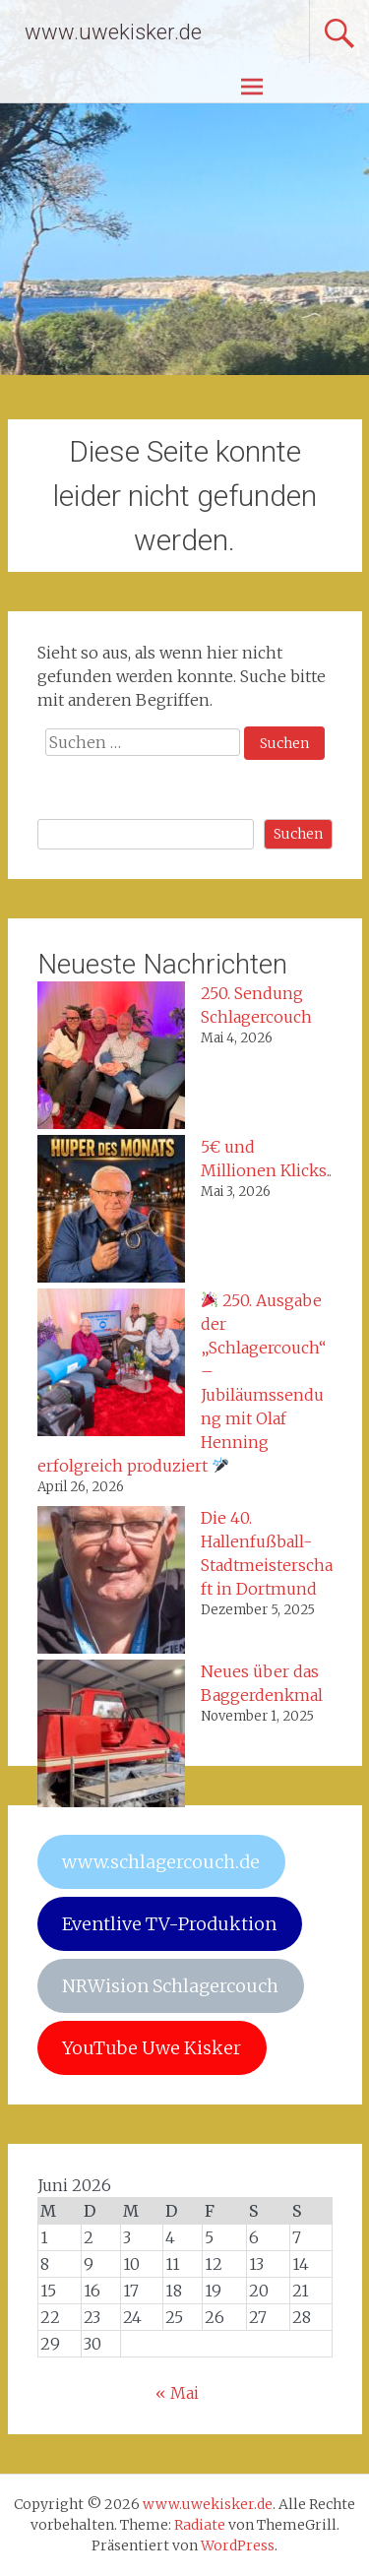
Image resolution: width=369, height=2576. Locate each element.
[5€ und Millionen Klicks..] (111, 1211)
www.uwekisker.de (113, 32)
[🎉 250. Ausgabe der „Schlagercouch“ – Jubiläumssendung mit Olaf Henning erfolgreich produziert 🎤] (111, 1365)
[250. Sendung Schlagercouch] (111, 1058)
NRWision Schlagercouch (170, 1986)
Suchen (298, 834)
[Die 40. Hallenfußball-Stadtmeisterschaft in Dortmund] (111, 1583)
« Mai (177, 2393)
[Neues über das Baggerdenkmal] (111, 1736)
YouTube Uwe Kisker (151, 2048)
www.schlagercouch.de (161, 1862)
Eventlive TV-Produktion (169, 1924)
